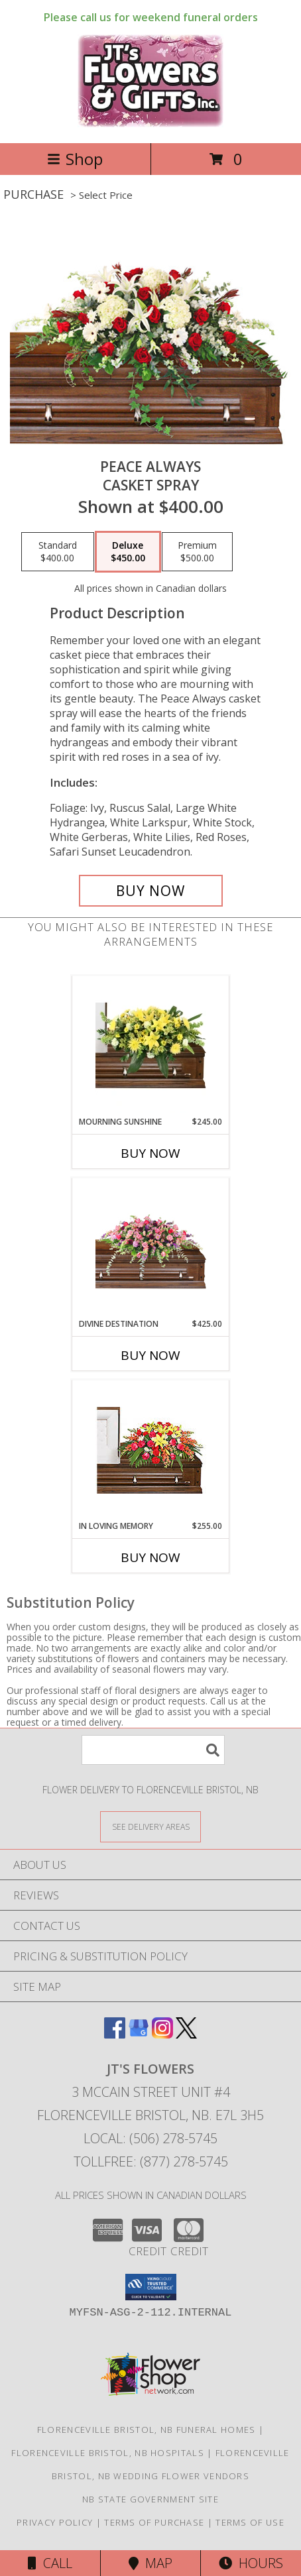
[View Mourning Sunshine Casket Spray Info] (150, 1046)
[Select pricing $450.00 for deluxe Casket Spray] (128, 552)
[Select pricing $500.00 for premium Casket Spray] (197, 552)
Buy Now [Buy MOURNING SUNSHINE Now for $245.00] (150, 1153)
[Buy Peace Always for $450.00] (151, 891)
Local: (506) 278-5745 (150, 2138)
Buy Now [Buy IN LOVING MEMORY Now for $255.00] (150, 1557)
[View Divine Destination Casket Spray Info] (150, 1248)
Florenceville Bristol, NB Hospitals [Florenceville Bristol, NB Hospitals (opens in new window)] (107, 2453)
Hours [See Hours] (251, 2563)
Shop (75, 159)
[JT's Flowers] (151, 123)
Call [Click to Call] (50, 2563)
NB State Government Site (150, 2499)
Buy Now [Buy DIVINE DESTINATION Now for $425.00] (150, 1355)
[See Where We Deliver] (150, 1826)
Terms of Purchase (154, 2522)
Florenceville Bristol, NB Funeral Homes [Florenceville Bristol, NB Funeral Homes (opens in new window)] (146, 2430)
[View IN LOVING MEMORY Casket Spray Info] (150, 1450)
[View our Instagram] (162, 2034)
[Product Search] (153, 1750)
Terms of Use (249, 2522)
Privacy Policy (55, 2522)
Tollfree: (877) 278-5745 (151, 2161)
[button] (150, 2287)
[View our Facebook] (114, 2034)
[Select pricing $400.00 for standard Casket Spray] (57, 552)
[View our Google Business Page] (138, 2034)
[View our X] (186, 2034)
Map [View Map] (150, 2563)
